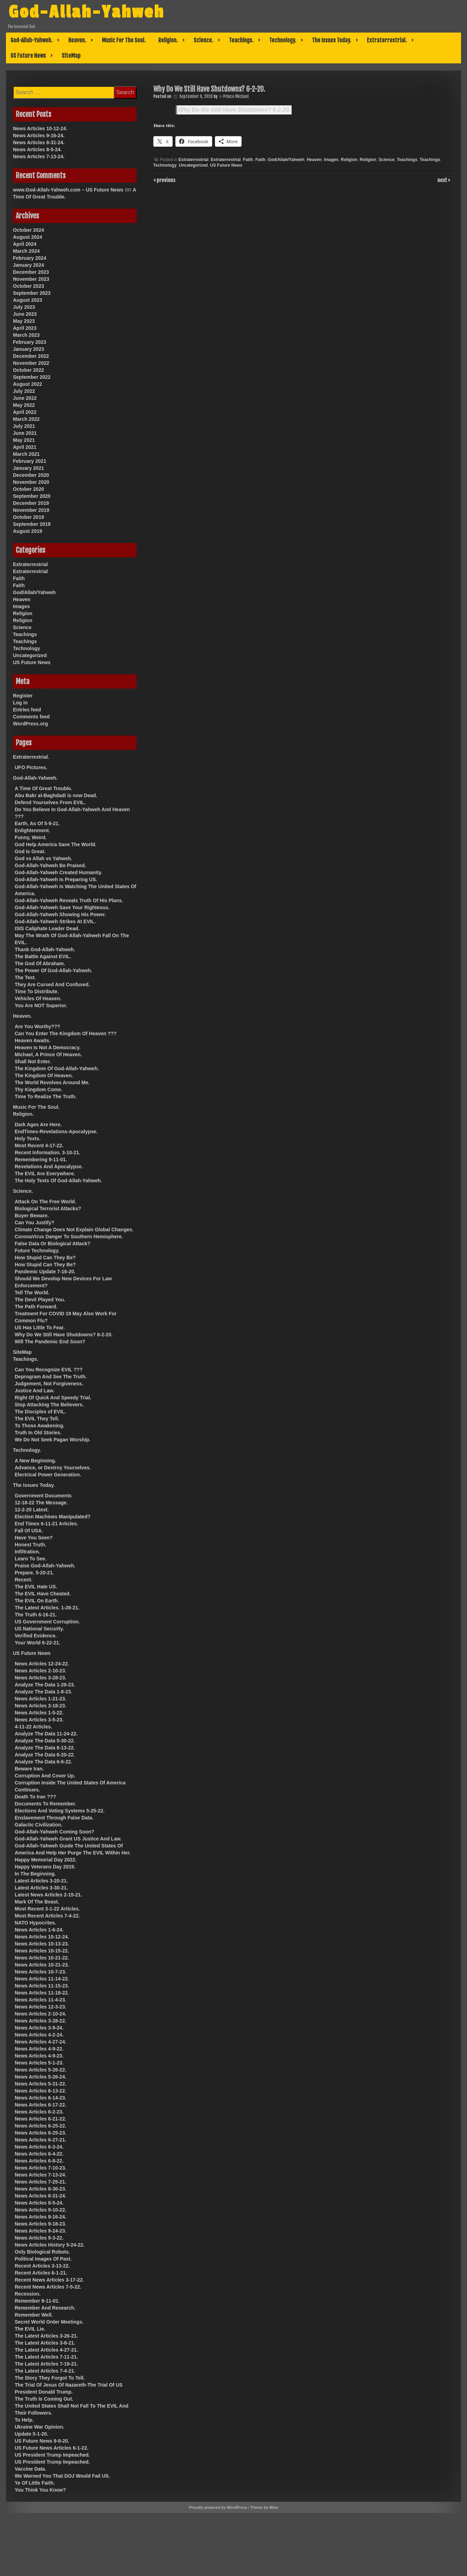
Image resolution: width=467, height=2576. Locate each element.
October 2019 (28, 517)
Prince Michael (236, 96)
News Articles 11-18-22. (42, 1993)
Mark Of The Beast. (37, 1902)
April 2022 (24, 412)
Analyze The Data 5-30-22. (45, 1740)
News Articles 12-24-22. (42, 1663)
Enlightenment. (32, 830)
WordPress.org (30, 723)
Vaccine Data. (30, 2469)
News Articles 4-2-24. (39, 2035)
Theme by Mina (264, 2507)
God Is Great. (30, 851)
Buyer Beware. (32, 1215)
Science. (203, 40)
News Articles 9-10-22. (40, 2210)
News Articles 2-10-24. (40, 2014)
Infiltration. (27, 1551)
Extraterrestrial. (387, 40)
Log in (20, 702)
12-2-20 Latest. (32, 1509)
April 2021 (24, 447)
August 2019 (27, 531)
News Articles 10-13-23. (42, 1944)
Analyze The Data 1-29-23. (45, 1684)
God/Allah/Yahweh (286, 159)
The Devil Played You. (40, 1299)
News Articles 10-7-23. (40, 1972)
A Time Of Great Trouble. (43, 788)
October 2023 (28, 286)
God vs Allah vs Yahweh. (43, 858)
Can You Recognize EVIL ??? (49, 1369)
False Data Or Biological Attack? (52, 1243)
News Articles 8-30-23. (40, 2189)
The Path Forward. (36, 1306)
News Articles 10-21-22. (42, 1958)
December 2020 (31, 475)
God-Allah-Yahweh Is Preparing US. (56, 879)
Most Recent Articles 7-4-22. (47, 1916)
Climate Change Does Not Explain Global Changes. (74, 1229)
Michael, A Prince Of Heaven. (48, 1054)
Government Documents (43, 1495)
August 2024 (27, 237)
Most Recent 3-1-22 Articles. (47, 1909)
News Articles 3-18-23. (40, 1705)
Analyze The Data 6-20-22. (45, 1754)
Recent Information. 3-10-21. (48, 1152)
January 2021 (28, 468)
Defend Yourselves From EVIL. (50, 802)
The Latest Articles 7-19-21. (46, 2364)
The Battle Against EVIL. (43, 956)
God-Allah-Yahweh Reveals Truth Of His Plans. (69, 900)
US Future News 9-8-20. (42, 2441)
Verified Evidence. (36, 1635)
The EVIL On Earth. (37, 1600)
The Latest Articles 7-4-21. (45, 2371)
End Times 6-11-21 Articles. (46, 1523)
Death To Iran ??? (35, 1796)
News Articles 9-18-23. (40, 2224)
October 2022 (28, 370)
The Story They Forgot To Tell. (50, 2378)
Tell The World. (32, 1292)
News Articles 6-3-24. (39, 2147)
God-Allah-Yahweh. (32, 40)
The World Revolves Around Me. (52, 1082)
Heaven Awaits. (32, 1040)
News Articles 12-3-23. (40, 2007)
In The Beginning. (35, 1874)
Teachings (407, 159)
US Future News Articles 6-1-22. (51, 2448)
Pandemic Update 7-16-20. (45, 1271)
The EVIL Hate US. (36, 1586)
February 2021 (29, 461)
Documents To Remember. (45, 1803)
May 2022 (24, 405)
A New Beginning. (35, 1460)
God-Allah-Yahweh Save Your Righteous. (62, 907)
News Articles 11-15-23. (42, 1986)
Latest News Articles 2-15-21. (48, 1895)
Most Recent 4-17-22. (39, 1145)
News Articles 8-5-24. (37, 149)
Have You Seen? (34, 1537)
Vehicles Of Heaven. (38, 998)
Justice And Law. (34, 1390)
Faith (248, 159)
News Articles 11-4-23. (40, 2000)
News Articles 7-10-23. (40, 2168)
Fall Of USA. (29, 1530)
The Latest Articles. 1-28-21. (47, 1607)
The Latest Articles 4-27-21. (46, 2350)
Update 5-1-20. (31, 2434)
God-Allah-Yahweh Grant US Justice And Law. (68, 1839)
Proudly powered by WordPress (218, 2507)
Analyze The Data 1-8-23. (43, 1691)
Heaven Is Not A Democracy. (48, 1047)
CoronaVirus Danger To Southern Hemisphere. (69, 1236)
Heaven (314, 159)
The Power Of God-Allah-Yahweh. (53, 970)
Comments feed (31, 716)
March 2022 (26, 419)
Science (387, 159)
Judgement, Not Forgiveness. (49, 1383)
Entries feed (27, 709)
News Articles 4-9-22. (39, 2049)
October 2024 (28, 230)
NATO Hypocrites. (35, 1923)
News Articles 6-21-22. (40, 2119)
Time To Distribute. (37, 991)
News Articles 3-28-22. (40, 2021)
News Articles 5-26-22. (40, 2070)
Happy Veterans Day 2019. (45, 1867)
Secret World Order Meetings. (49, 2322)
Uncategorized (193, 165)
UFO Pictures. (31, 767)
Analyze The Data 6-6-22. (43, 1761)
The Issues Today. (331, 40)
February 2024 (29, 258)
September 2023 (31, 293)
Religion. (168, 40)
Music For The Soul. (124, 40)
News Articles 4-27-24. (40, 2042)
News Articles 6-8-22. (39, 2161)
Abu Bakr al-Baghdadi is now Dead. (56, 795)
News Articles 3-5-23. (39, 1719)
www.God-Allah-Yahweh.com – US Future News (68, 190)
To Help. (24, 2420)
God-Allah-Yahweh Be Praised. (50, 865)
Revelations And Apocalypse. (49, 1166)
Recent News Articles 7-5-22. (48, 2287)
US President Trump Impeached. (52, 2455)
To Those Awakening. (39, 1425)
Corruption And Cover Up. (45, 1775)
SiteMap (71, 55)
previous (165, 179)
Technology (164, 165)
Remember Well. (34, 2315)
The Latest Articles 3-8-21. (45, 2343)
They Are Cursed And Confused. (52, 984)
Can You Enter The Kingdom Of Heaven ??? (66, 1033)
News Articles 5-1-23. (39, 2063)
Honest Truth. (30, 1544)
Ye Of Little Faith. (35, 2483)
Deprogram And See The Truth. (51, 1376)
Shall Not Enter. (33, 1061)
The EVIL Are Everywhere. (45, 1173)
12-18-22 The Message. (41, 1502)
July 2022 (24, 391)
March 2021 (26, 454)
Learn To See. (31, 1558)
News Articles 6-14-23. (40, 2098)
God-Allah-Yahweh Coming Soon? (54, 1831)
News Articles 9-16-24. (38, 135)
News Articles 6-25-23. (40, 2133)
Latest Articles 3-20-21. (41, 1881)
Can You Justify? (34, 1222)
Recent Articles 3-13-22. (42, 2266)
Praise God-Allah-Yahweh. (45, 1565)
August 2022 (27, 384)
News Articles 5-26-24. (40, 2077)
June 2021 (25, 433)
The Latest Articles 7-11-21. (46, 2357)
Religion (349, 159)
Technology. (282, 40)
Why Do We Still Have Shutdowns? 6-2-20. (235, 110)
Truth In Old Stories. (38, 1432)
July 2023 (24, 307)
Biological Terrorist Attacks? (48, 1208)
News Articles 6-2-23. (39, 2112)
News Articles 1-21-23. (40, 1698)
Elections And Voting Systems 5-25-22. (60, 1810)
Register (23, 695)
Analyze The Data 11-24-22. (46, 1733)
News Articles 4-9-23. (39, 2056)
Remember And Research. (45, 2308)
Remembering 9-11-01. (41, 1159)
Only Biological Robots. (42, 2252)
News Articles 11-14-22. (42, 1979)
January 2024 (28, 265)
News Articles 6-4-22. (39, 2154)
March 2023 (26, 335)
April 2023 (24, 328)
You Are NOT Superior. (41, 1005)
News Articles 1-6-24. (39, 1930)
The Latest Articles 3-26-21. (46, 2336)
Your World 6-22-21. (37, 1642)
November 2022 (31, 363)
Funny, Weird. (31, 837)
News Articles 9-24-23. (40, 2231)
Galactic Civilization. (38, 1824)
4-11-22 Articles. (33, 1726)
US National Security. (39, 1628)
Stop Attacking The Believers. (49, 1404)
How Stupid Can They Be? (45, 1257)
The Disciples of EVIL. (40, 1411)
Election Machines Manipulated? (52, 1516)
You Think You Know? (40, 2490)
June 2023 (25, 314)
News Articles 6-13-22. (40, 2091)
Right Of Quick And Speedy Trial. (53, 1397)
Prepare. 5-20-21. (34, 1572)
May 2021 (24, 440)
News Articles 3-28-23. (40, 1677)
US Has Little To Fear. (40, 1327)
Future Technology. (37, 1250)
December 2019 (31, 503)
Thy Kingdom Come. (38, 1089)
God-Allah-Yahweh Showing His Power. (60, 914)
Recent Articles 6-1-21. (41, 2273)
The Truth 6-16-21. (36, 1614)
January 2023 (28, 349)
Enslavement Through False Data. (54, 1817)
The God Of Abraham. (40, 963)
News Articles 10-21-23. (42, 1965)
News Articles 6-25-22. (40, 2126)
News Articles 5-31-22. (40, 2084)
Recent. (24, 1579)
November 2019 (31, 510)
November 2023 (31, 279)
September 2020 (31, 496)
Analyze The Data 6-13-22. (45, 1747)
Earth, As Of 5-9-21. (37, 823)
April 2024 (24, 244)
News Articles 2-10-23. (40, 1670)
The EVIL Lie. (30, 2329)
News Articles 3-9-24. (39, 2028)
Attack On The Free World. (45, 1201)
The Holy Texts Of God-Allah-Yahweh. (58, 1180)
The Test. (25, 977)
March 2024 (26, 251)
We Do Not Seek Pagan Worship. (53, 1439)
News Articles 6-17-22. (40, 2105)
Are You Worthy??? (37, 1026)
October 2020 (28, 489)
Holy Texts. (28, 1138)
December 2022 (31, 356)
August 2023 (27, 300)
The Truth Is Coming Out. (44, 2399)
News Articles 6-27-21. (40, 2140)
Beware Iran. (29, 1768)
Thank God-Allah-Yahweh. (45, 949)
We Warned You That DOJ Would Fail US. (62, 2476)
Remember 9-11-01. (37, 2301)
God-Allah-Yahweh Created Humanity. (58, 872)
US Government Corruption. (47, 1621)
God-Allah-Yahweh (93, 11)
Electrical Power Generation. (48, 1474)
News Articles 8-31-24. (38, 142)
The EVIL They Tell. (37, 1418)
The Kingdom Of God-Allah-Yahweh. (57, 1068)
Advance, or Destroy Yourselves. (53, 1467)
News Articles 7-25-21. (40, 2182)
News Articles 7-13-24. (38, 156)
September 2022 (31, 377)
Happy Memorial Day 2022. (46, 1860)
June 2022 (25, 398)
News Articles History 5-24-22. (49, 2245)
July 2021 (24, 426)
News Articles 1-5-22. (39, 1712)
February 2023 (29, 342)
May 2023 (24, 321)
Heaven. (77, 40)
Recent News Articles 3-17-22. (49, 2280)
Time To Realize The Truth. (45, 1096)
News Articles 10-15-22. (42, 1951)
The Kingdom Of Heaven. (44, 1075)
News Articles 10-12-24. (40, 128)
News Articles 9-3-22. (39, 2238)
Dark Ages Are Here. (38, 1124)
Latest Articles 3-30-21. (41, 1888)
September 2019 (31, 524)
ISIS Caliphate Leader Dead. (47, 928)
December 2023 (31, 272)
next (443, 179)
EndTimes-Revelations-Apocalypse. (56, 1131)
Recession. (28, 2294)
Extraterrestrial (193, 159)
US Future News (28, 55)
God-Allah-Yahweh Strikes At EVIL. (55, 921)
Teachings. (241, 40)
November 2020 (31, 482)
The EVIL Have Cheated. (43, 1593)
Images (331, 159)
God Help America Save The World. (55, 844)
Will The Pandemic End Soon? (50, 1341)
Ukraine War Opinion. (39, 2427)
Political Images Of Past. (43, 2259)
